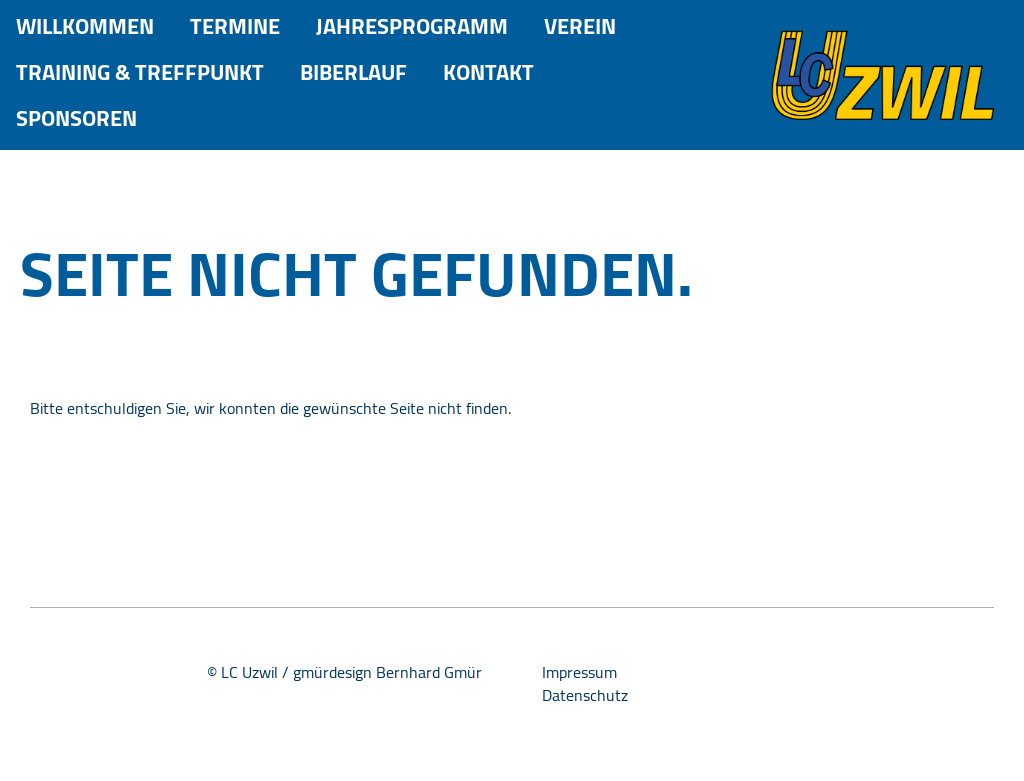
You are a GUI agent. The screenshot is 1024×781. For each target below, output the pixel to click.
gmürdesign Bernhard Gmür (387, 672)
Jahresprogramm (412, 26)
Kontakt (488, 72)
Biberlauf (353, 72)
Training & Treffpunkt (140, 72)
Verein (580, 26)
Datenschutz (585, 695)
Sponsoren (76, 118)
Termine (235, 26)
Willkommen (85, 26)
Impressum (579, 672)
